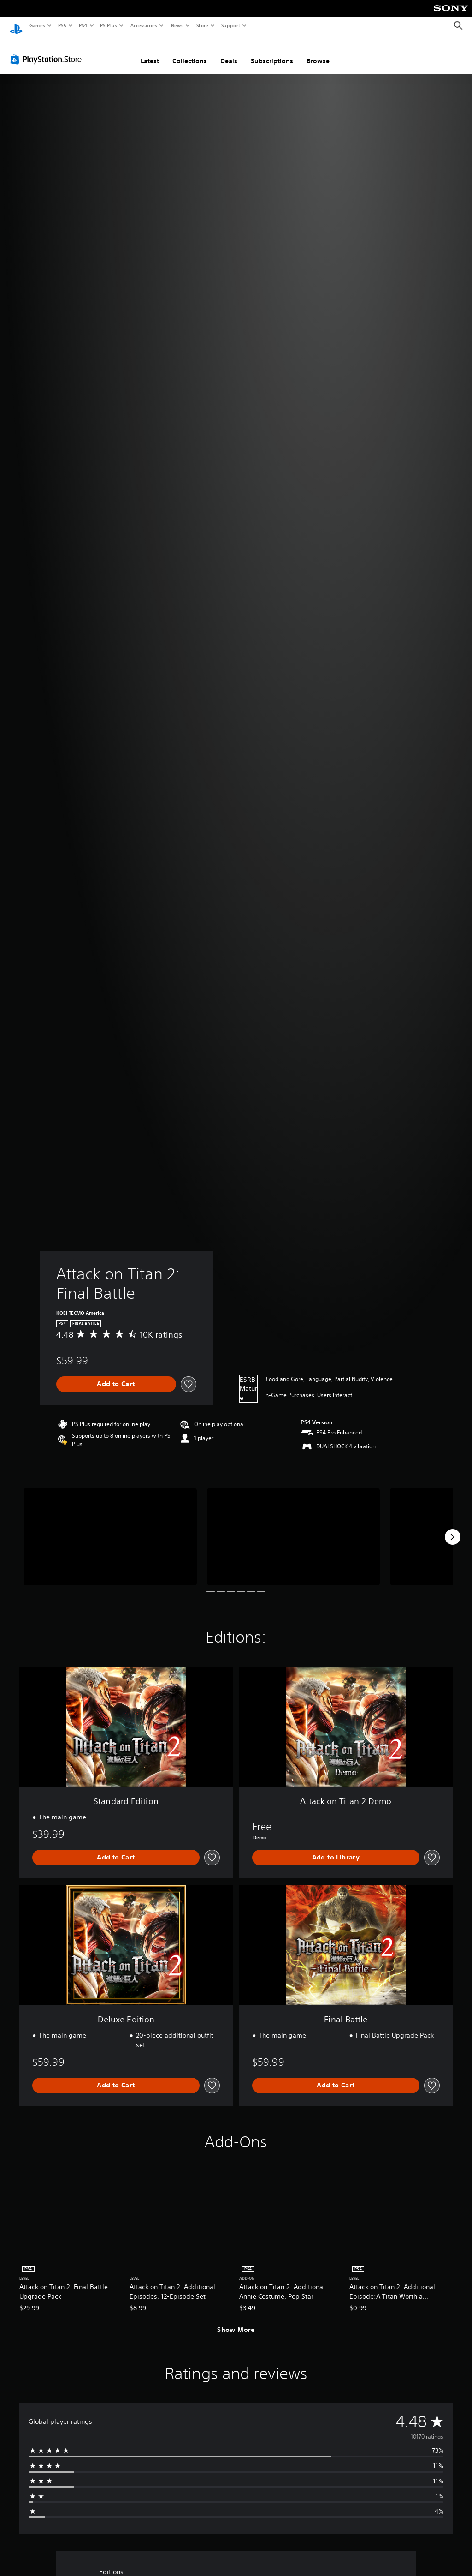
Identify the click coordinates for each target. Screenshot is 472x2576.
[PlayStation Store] (47, 50)
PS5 (62, 25)
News (177, 25)
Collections (189, 52)
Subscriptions (272, 52)
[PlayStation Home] (16, 26)
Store (202, 25)
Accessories (143, 25)
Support (230, 25)
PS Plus (109, 25)
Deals (228, 52)
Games (37, 25)
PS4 (83, 25)
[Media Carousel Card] (110, 1528)
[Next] (452, 1528)
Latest (150, 52)
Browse (318, 52)
